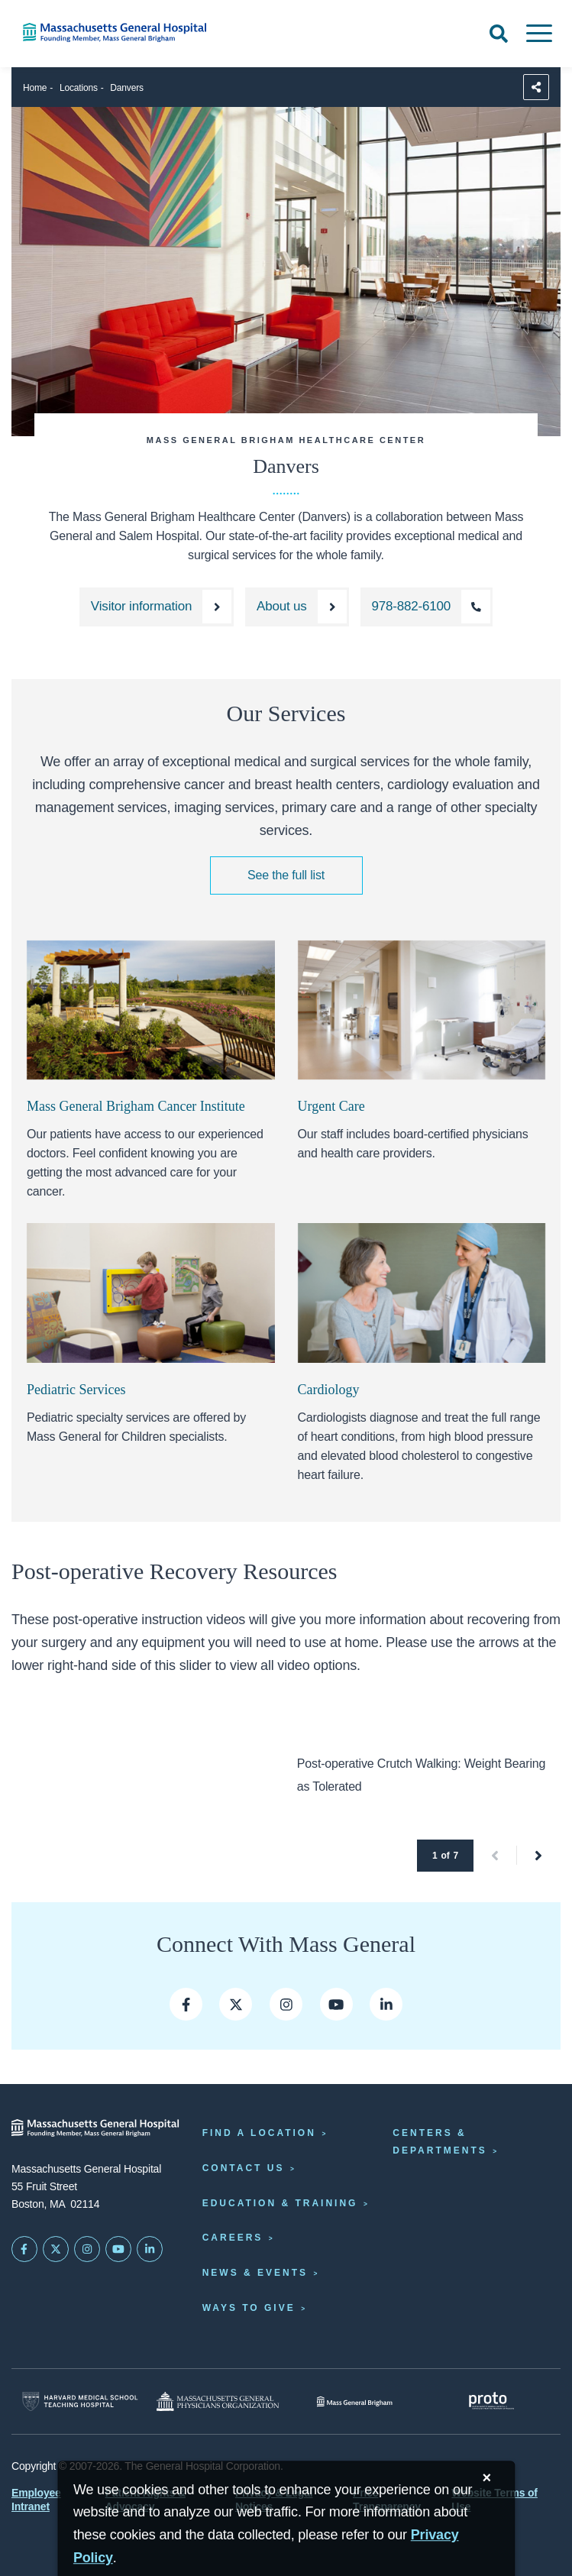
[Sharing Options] (536, 87)
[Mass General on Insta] (286, 2004)
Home (35, 88)
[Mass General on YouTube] (336, 2004)
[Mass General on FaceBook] (24, 2249)
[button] (495, 1856)
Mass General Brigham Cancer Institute (136, 1106)
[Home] (119, 32)
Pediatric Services (76, 1389)
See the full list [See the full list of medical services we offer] (286, 875)
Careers (232, 2237)
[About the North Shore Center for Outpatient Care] (296, 606)
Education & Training (280, 2203)
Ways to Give (249, 2308)
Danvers (126, 88)
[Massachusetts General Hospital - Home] (95, 2127)
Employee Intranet (36, 2500)
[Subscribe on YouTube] (118, 2249)
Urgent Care (331, 1106)
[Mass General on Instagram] (87, 2249)
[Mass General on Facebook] (186, 2004)
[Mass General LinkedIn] (386, 2004)
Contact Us (243, 2168)
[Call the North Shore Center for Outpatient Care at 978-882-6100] (426, 606)
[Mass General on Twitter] (235, 2004)
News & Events (255, 2272)
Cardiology (329, 1389)
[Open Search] (499, 33)
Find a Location (259, 2133)
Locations (79, 88)
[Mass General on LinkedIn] (150, 2249)
